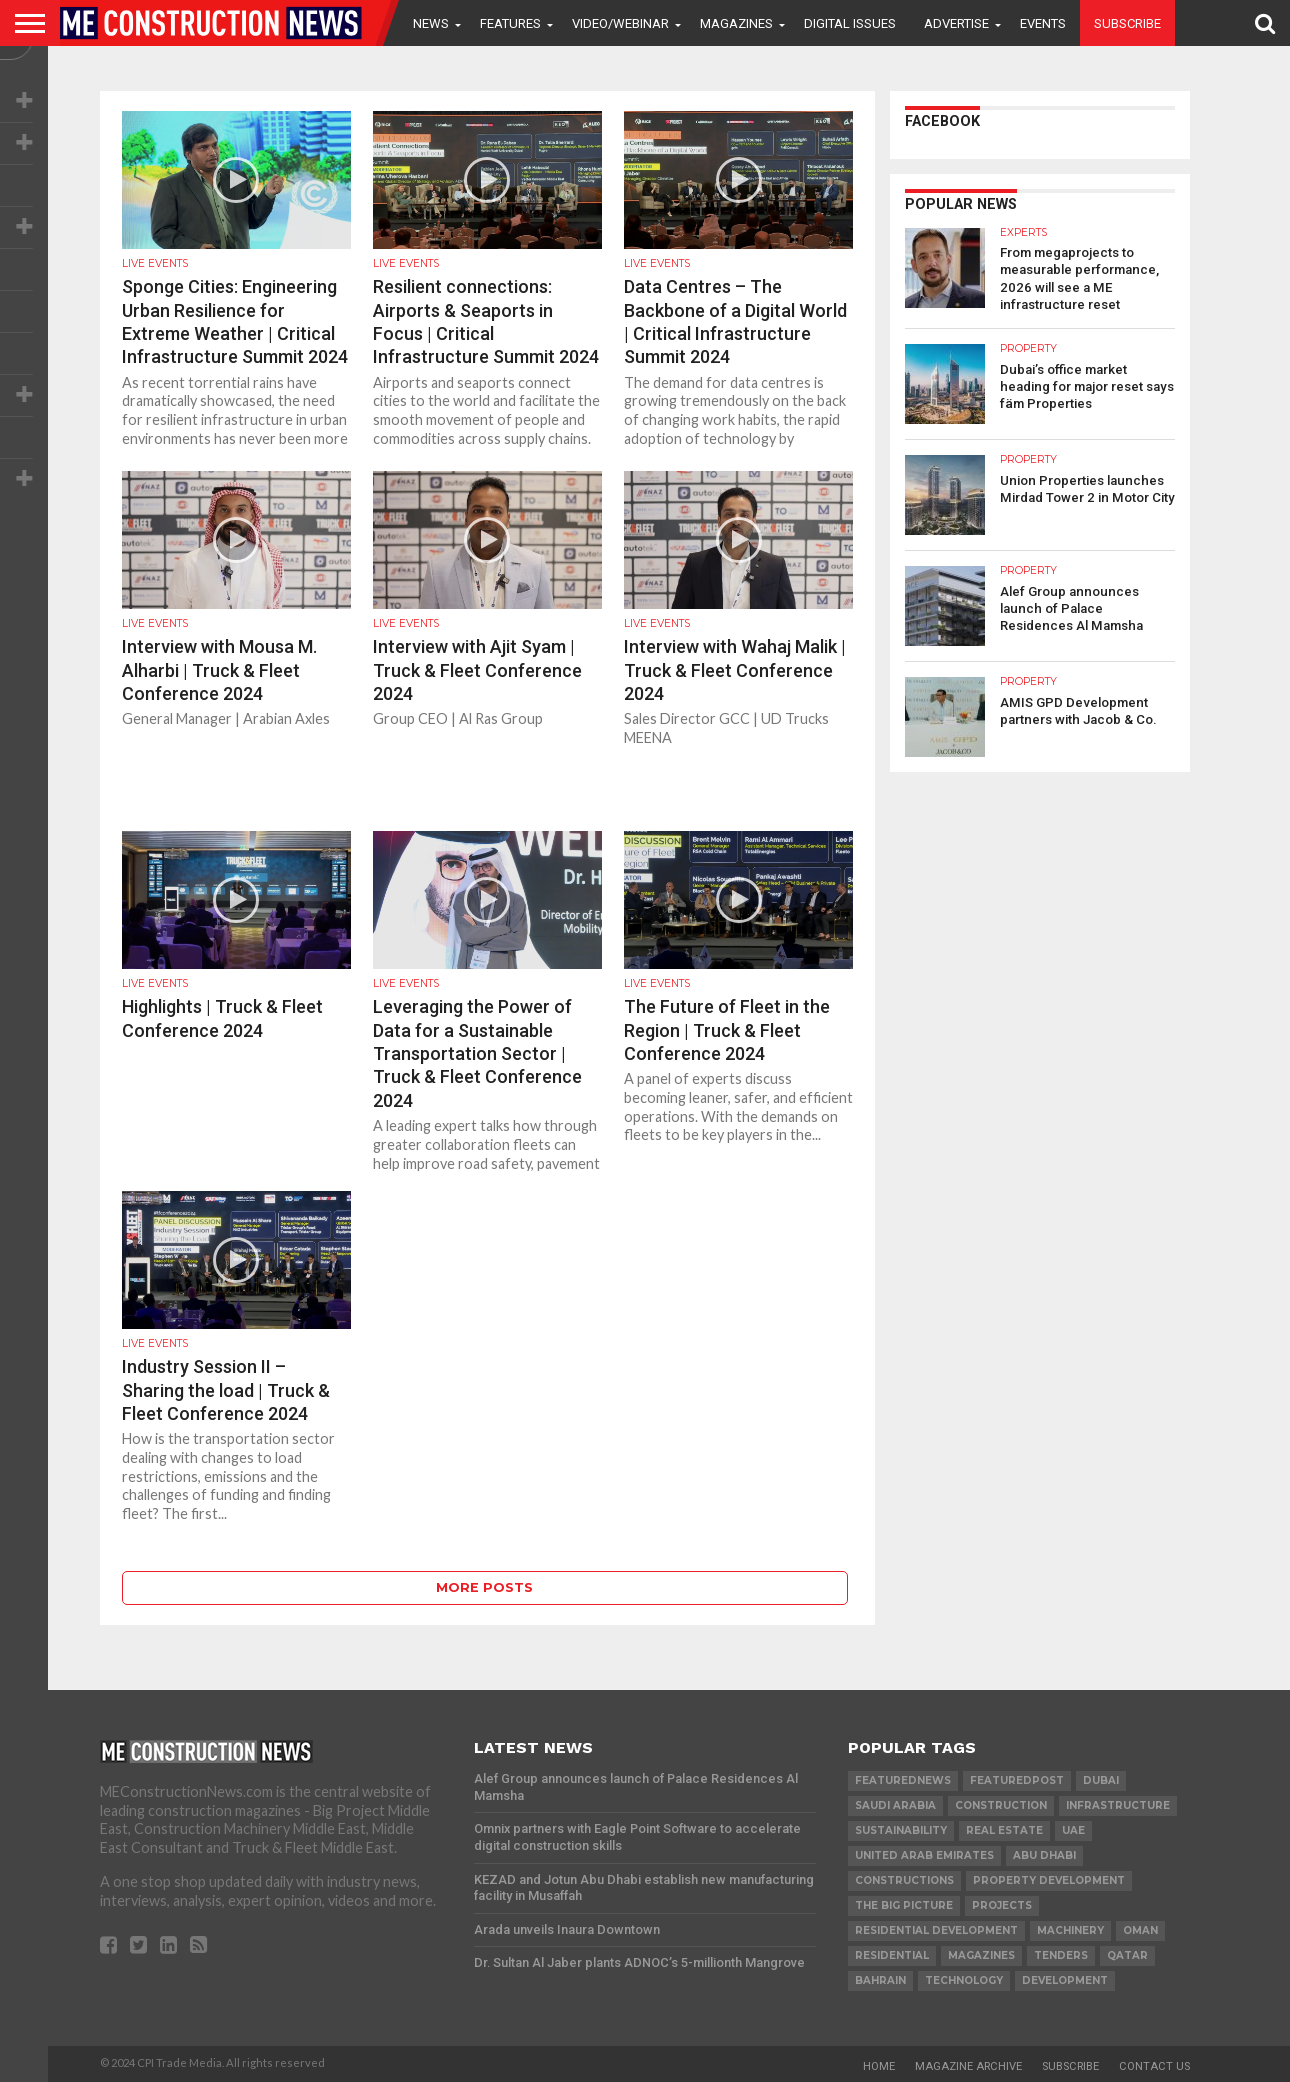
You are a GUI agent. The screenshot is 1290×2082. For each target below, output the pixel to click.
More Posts (484, 1587)
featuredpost (1017, 1780)
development (1065, 1980)
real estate (1004, 1830)
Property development (1049, 1880)
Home (879, 2066)
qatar (1127, 1955)
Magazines (736, 23)
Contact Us (1154, 2066)
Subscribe (1127, 23)
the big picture (904, 1905)
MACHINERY (1070, 1930)
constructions (904, 1880)
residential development (936, 1930)
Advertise (956, 23)
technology (964, 1980)
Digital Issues (850, 23)
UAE (1073, 1830)
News (431, 23)
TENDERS (1061, 1955)
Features (510, 23)
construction (1001, 1805)
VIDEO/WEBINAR (620, 23)
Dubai (1101, 1780)
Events (1043, 23)
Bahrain (880, 1980)
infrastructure (1118, 1805)
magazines (981, 1955)
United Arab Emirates (924, 1855)
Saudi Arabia (895, 1805)
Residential (892, 1955)
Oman (1140, 1930)
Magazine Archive (968, 2066)
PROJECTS (1002, 1905)
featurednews (903, 1780)
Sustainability (901, 1830)
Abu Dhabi (1044, 1855)
